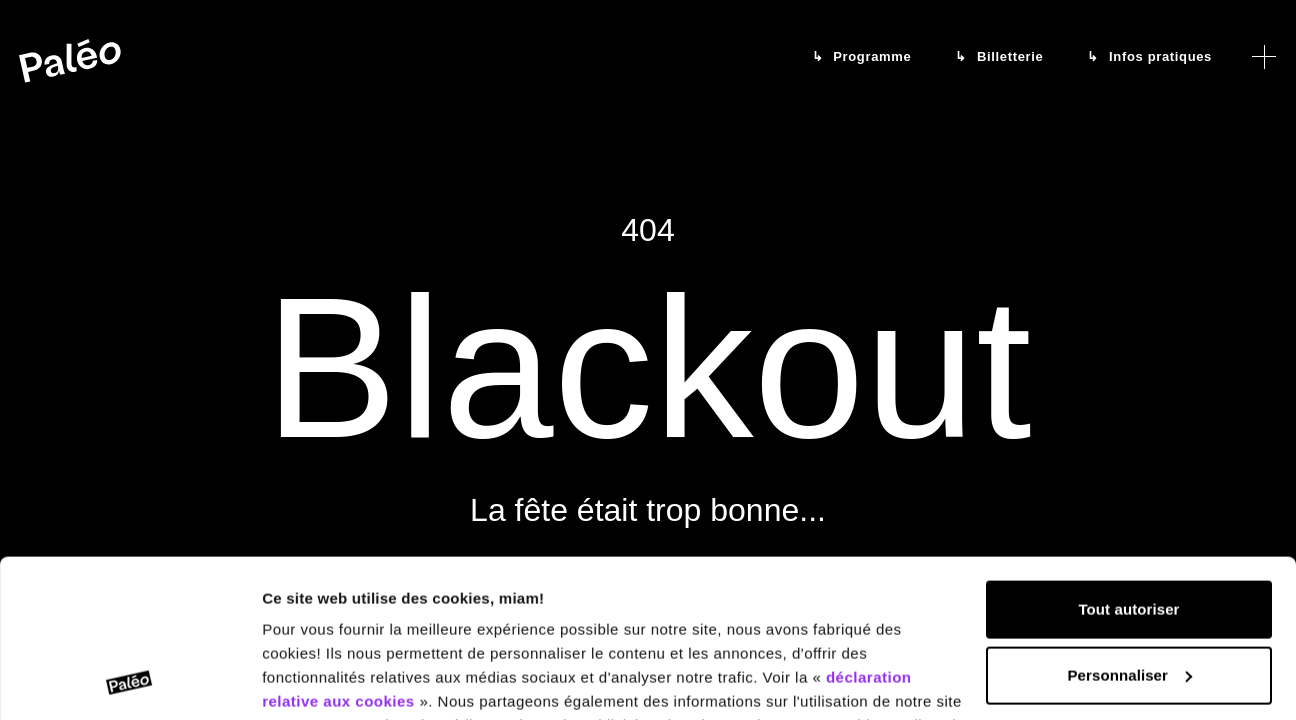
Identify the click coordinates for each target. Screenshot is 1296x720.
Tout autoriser (1128, 461)
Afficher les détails (329, 680)
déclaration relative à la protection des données (710, 625)
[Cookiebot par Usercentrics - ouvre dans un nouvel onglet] (129, 681)
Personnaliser (1129, 526)
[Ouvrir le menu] (1264, 57)
